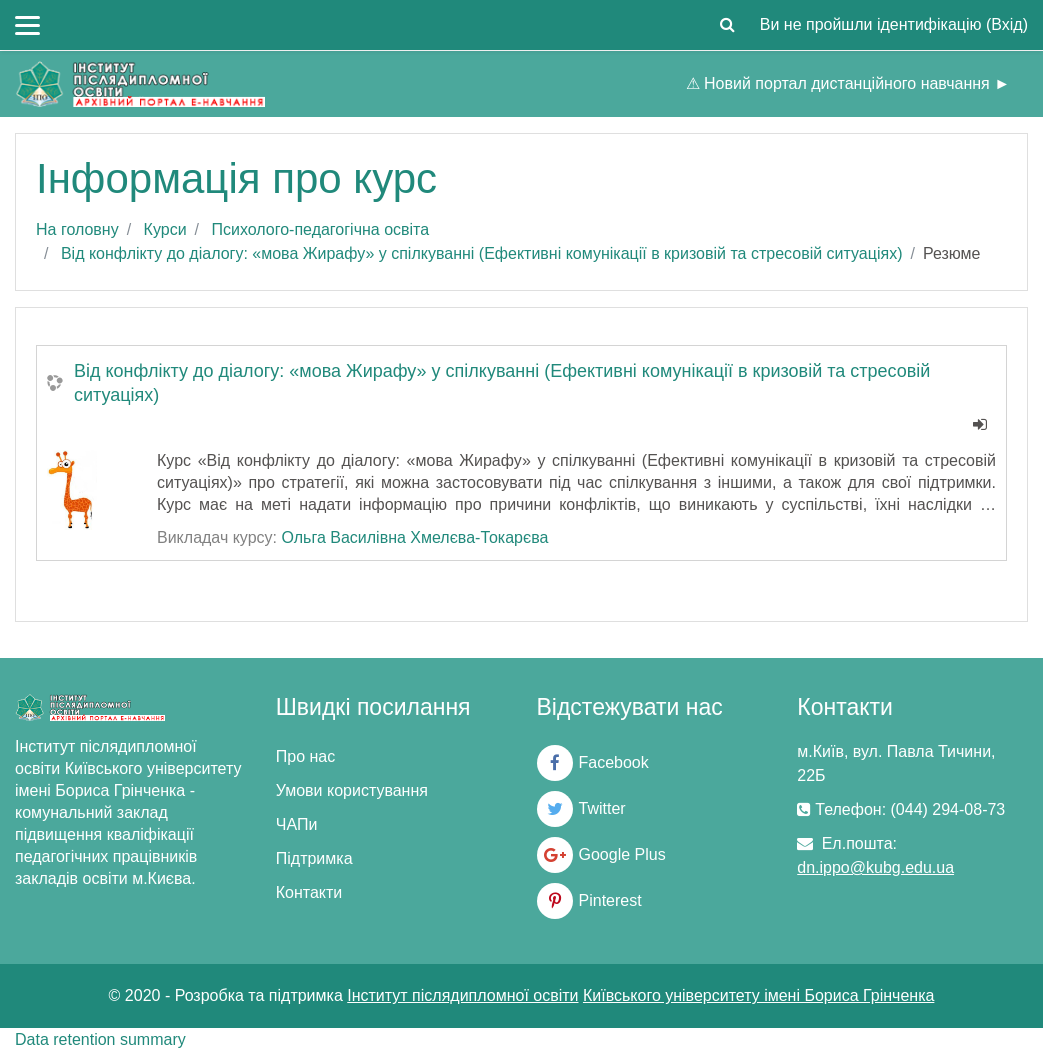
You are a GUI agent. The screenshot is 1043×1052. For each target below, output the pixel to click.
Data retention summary (100, 1039)
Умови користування (352, 790)
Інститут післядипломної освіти (462, 995)
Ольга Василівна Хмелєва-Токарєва (414, 537)
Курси (165, 229)
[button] (728, 25)
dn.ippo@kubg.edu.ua (875, 867)
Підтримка (314, 858)
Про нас (305, 756)
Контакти (309, 892)
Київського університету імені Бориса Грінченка (758, 995)
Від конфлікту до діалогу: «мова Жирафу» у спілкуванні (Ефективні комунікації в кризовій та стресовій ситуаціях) (482, 253)
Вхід (1006, 24)
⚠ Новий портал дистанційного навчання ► (848, 83)
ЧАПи (297, 824)
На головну (77, 229)
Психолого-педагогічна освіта (320, 229)
